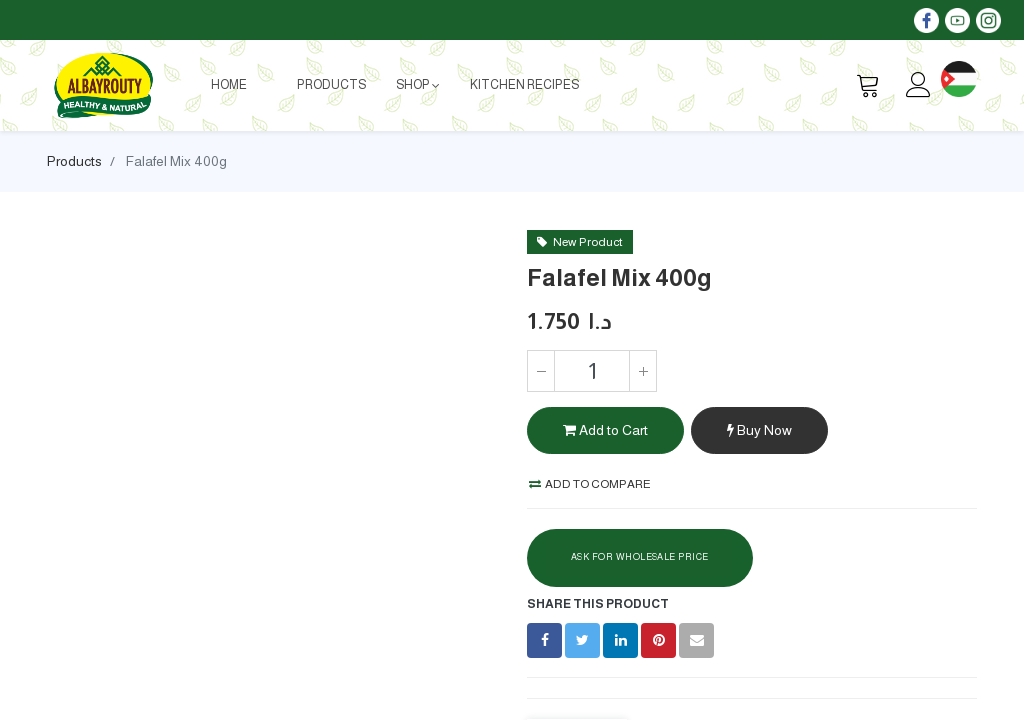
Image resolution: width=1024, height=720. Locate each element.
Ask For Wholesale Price (640, 557)
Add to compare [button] (590, 484)
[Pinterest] (658, 640)
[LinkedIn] (620, 640)
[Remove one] (541, 371)
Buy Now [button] (759, 430)
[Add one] (643, 371)
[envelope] (696, 640)
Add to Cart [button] (605, 430)
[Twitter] (582, 640)
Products (74, 161)
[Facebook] (544, 640)
